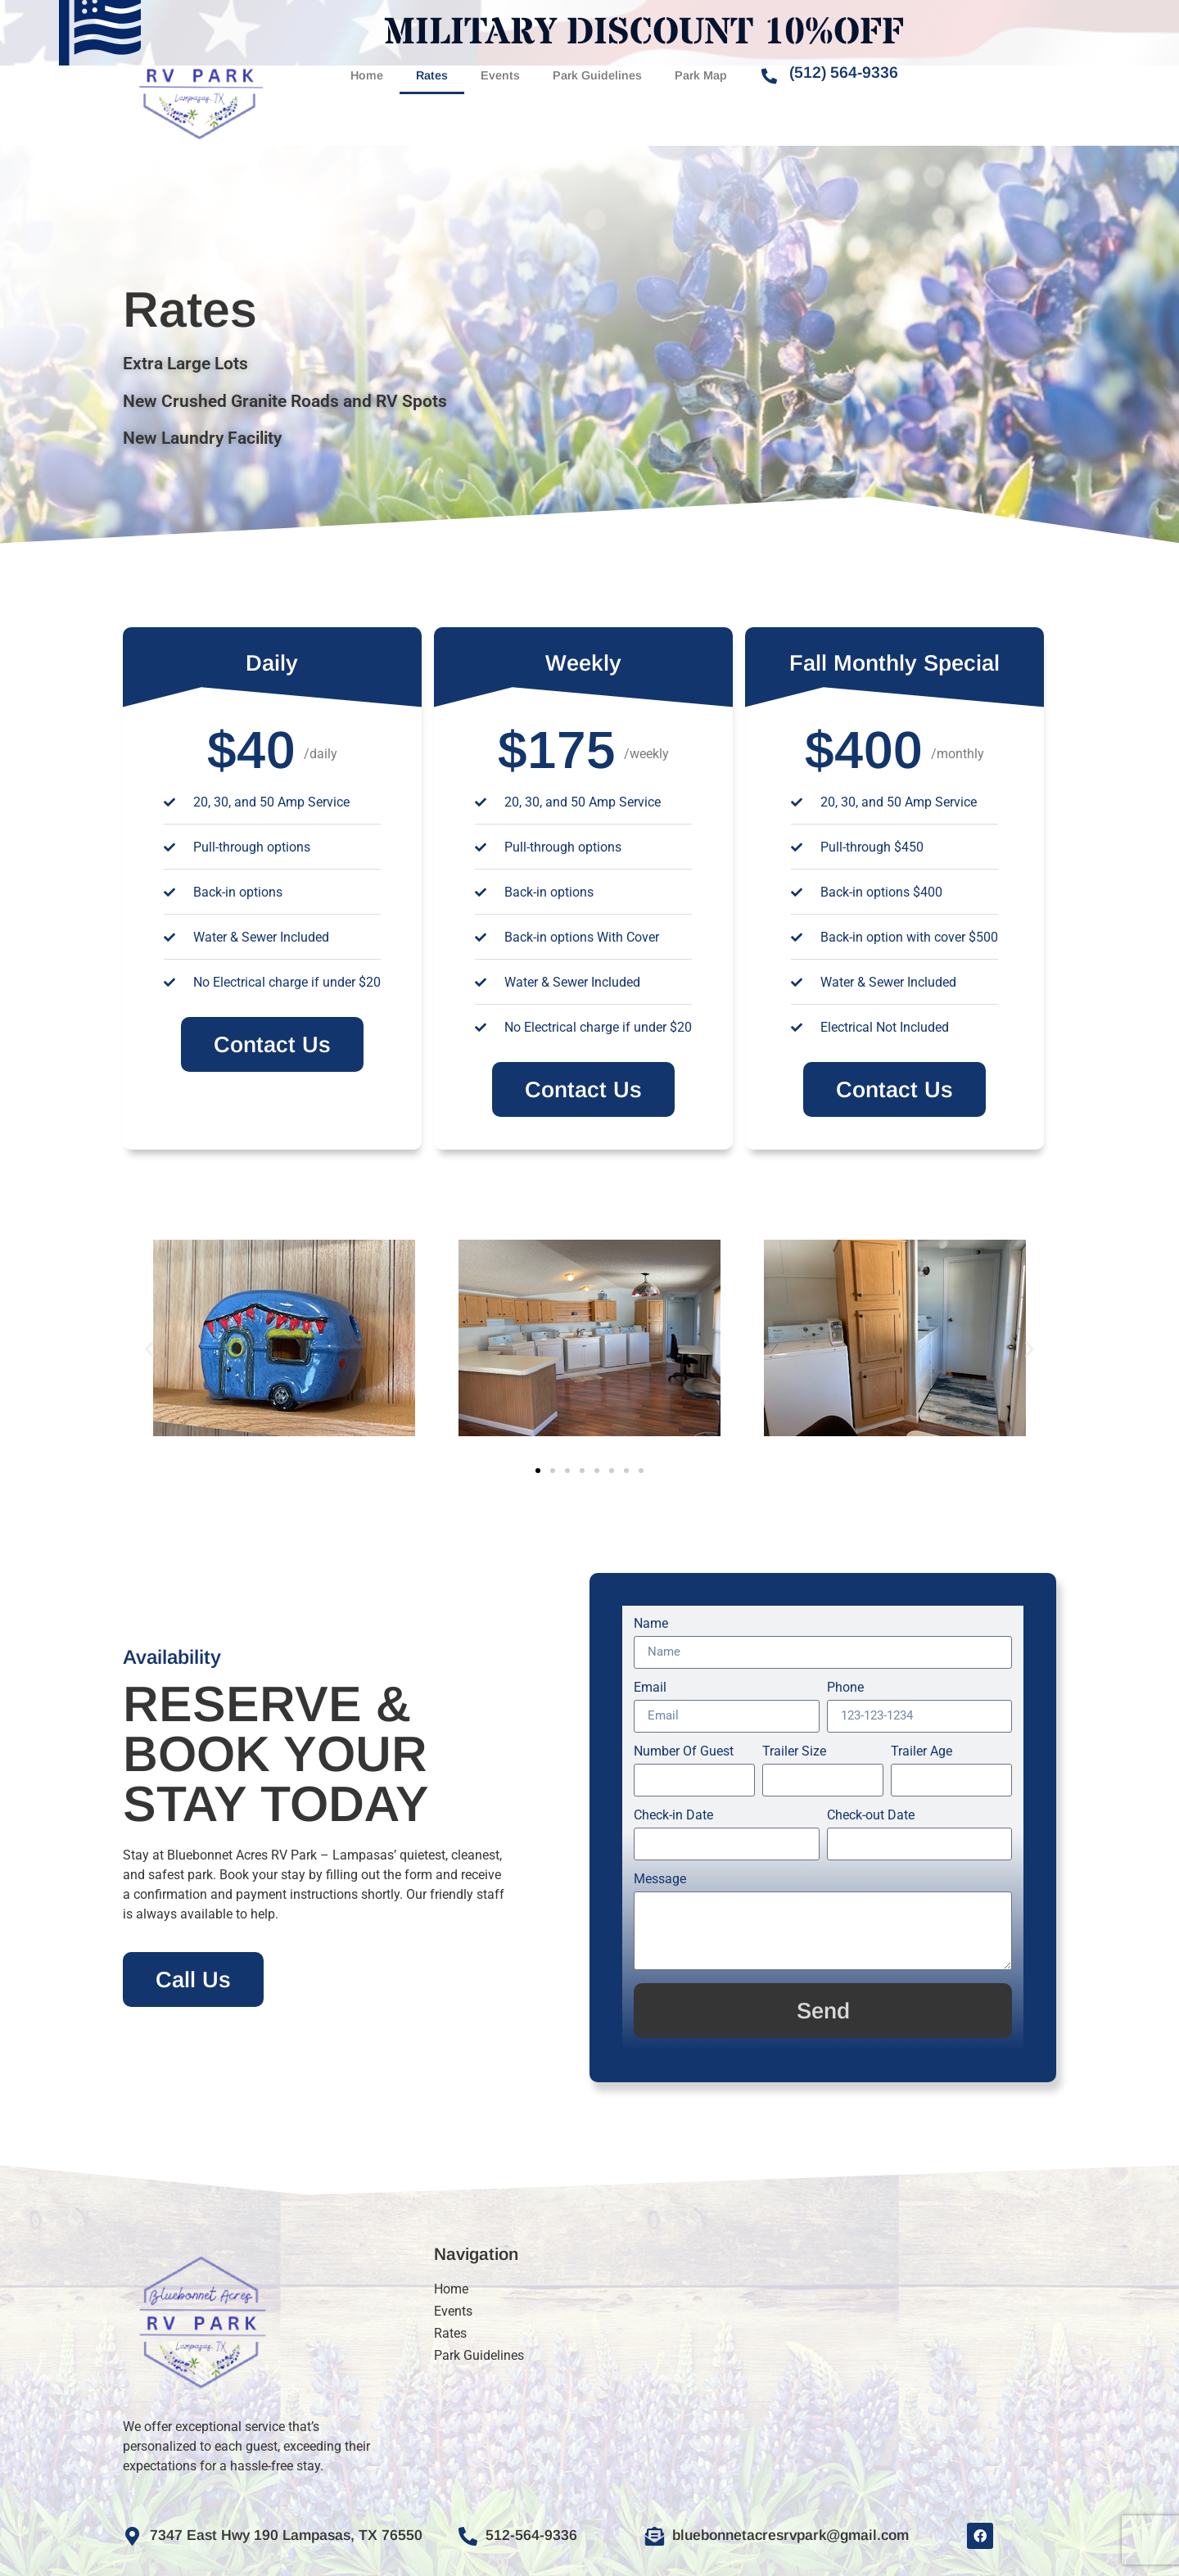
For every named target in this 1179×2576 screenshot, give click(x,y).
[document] (589, 1288)
